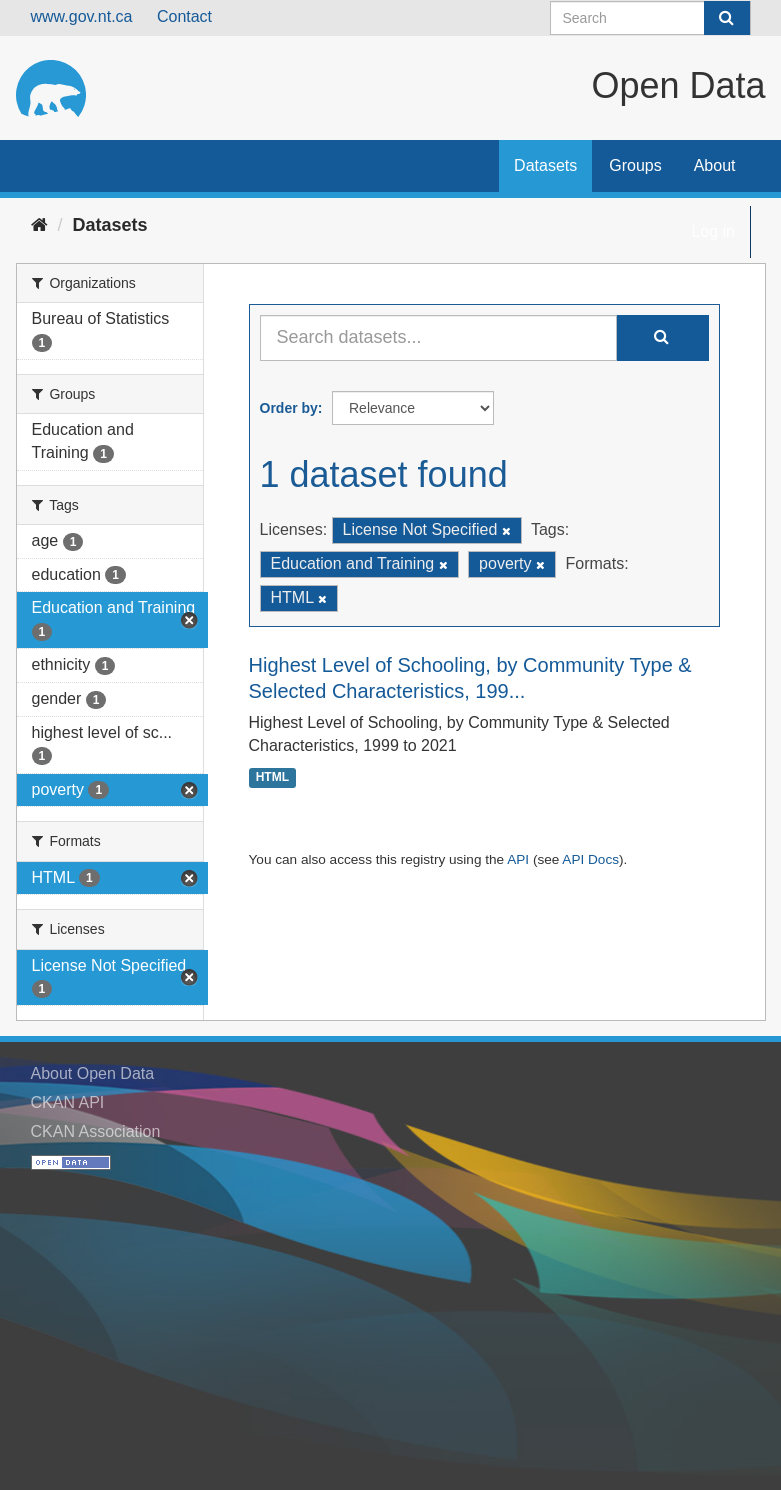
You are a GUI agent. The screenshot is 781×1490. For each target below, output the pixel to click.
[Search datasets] (650, 18)
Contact (184, 16)
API (518, 859)
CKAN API (68, 1102)
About (715, 165)
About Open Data (93, 1073)
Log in (713, 231)
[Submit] (727, 18)
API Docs (590, 859)
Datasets (545, 165)
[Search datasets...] (438, 338)
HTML (272, 778)
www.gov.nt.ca (82, 16)
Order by (289, 408)
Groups (635, 165)
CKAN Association (96, 1131)
